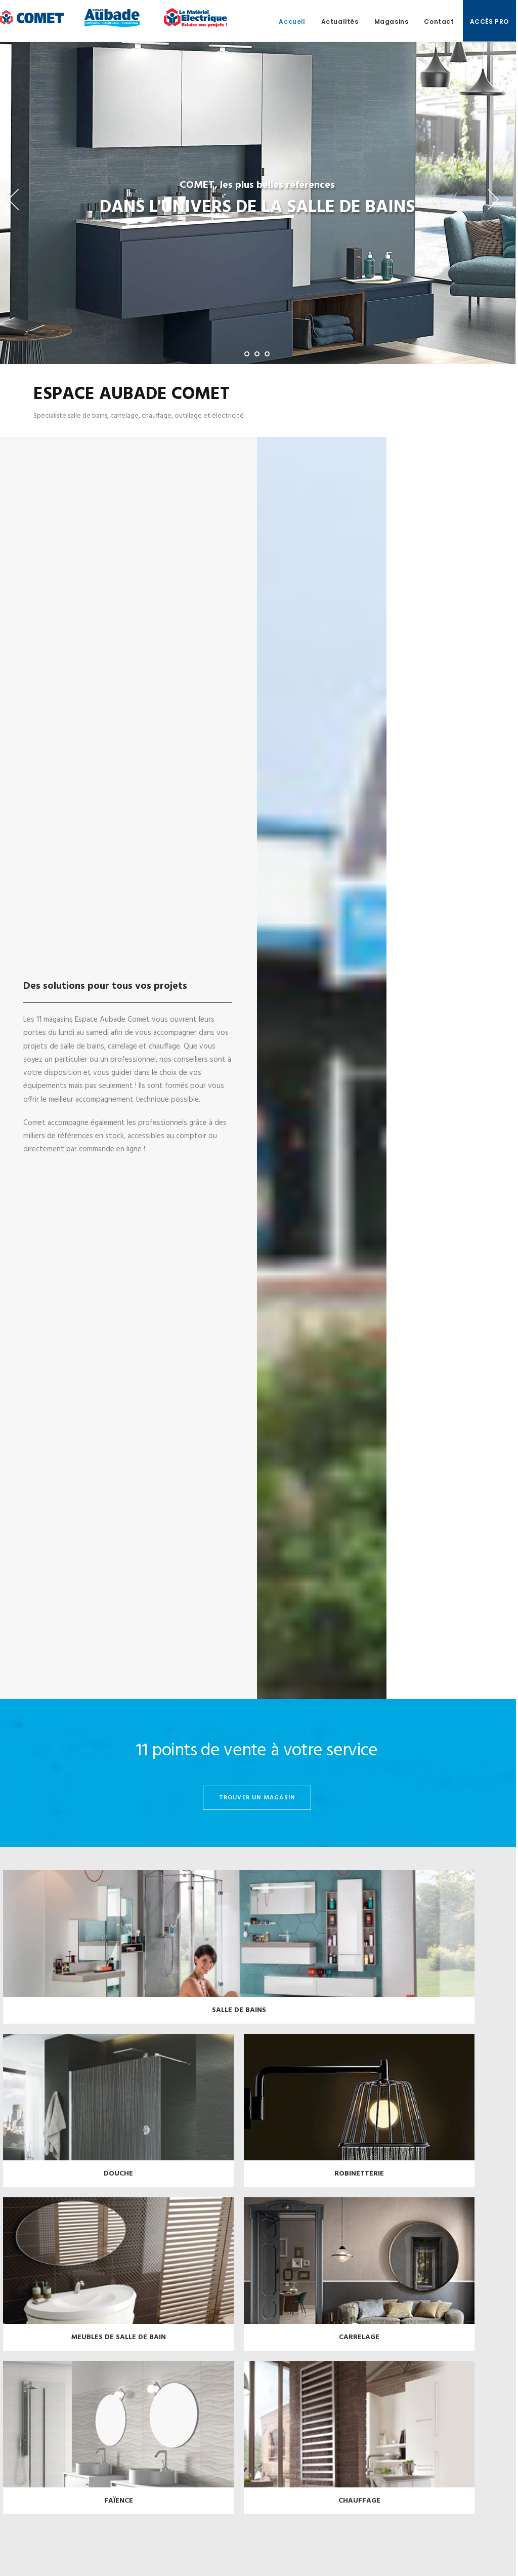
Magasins (391, 22)
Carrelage (359, 2345)
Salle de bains (239, 2018)
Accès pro (489, 22)
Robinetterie (359, 2182)
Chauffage (359, 2509)
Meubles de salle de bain (118, 2345)
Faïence (118, 2509)
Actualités (340, 22)
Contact (439, 22)
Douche (118, 2182)
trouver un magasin (257, 1806)
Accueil (292, 22)
